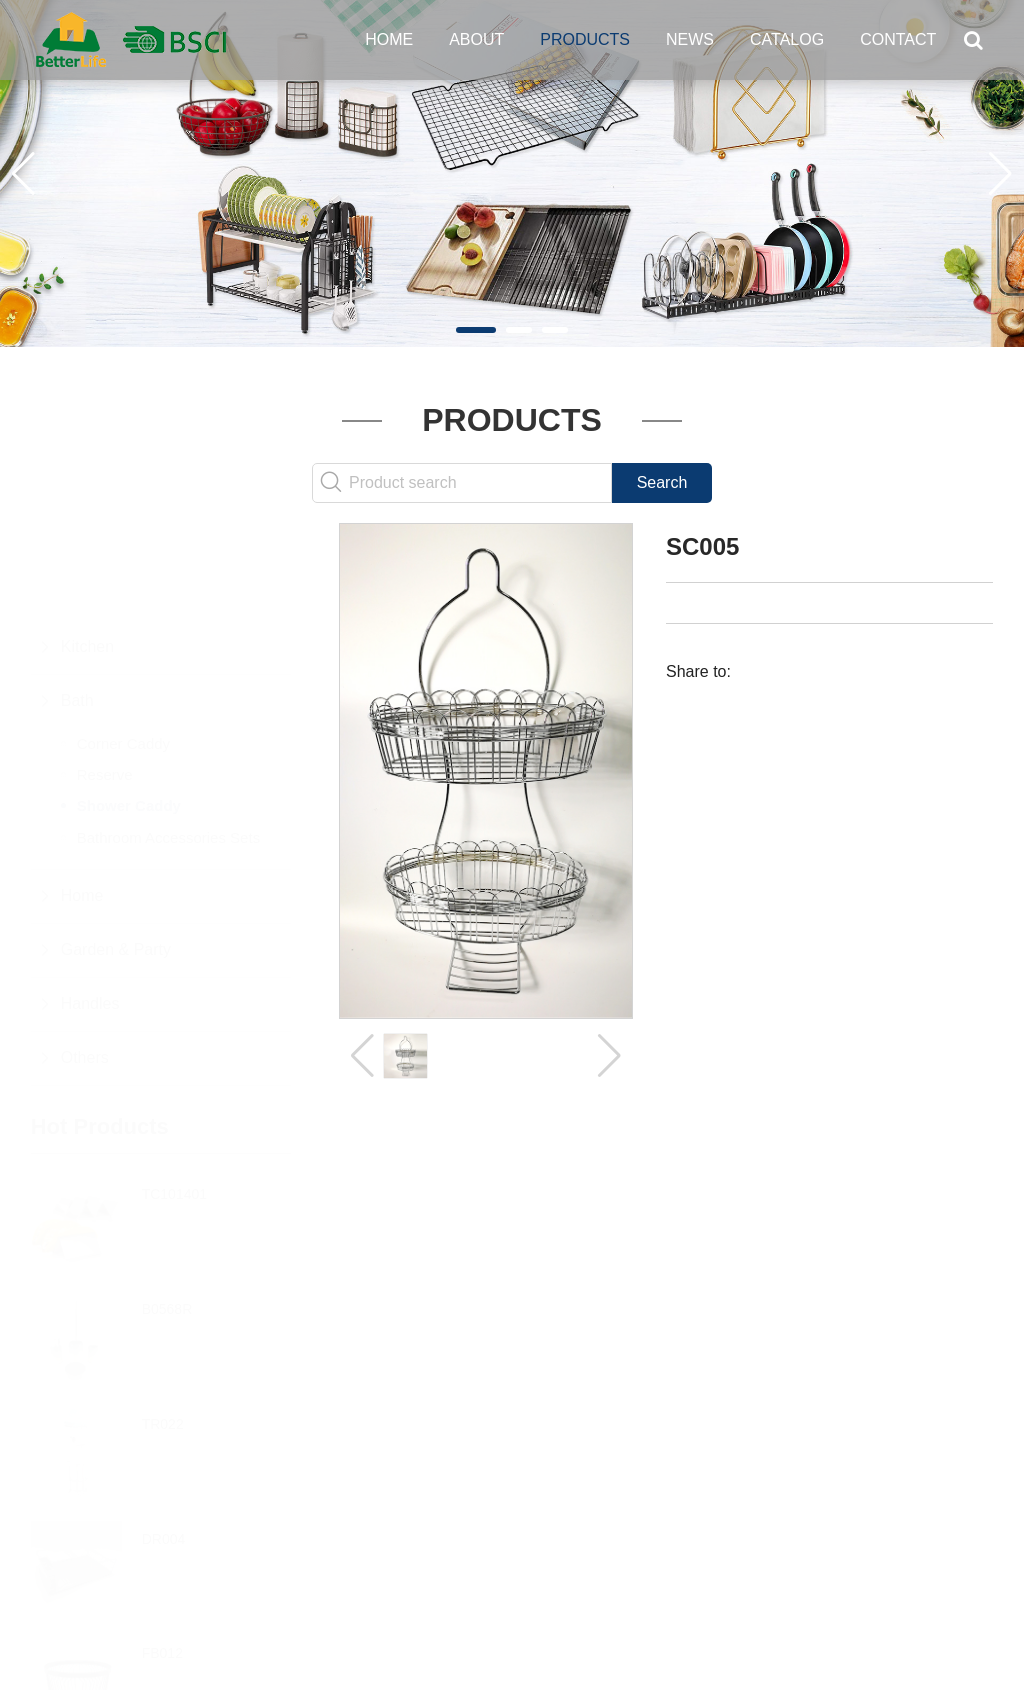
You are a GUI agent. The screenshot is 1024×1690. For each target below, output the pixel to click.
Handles (90, 905)
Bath (77, 602)
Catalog (787, 39)
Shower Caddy (129, 707)
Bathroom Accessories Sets (168, 739)
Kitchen (87, 548)
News (690, 39)
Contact (898, 39)
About (476, 39)
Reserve (105, 676)
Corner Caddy (123, 645)
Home (389, 39)
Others (85, 959)
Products (585, 39)
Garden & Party (116, 851)
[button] (476, 330)
